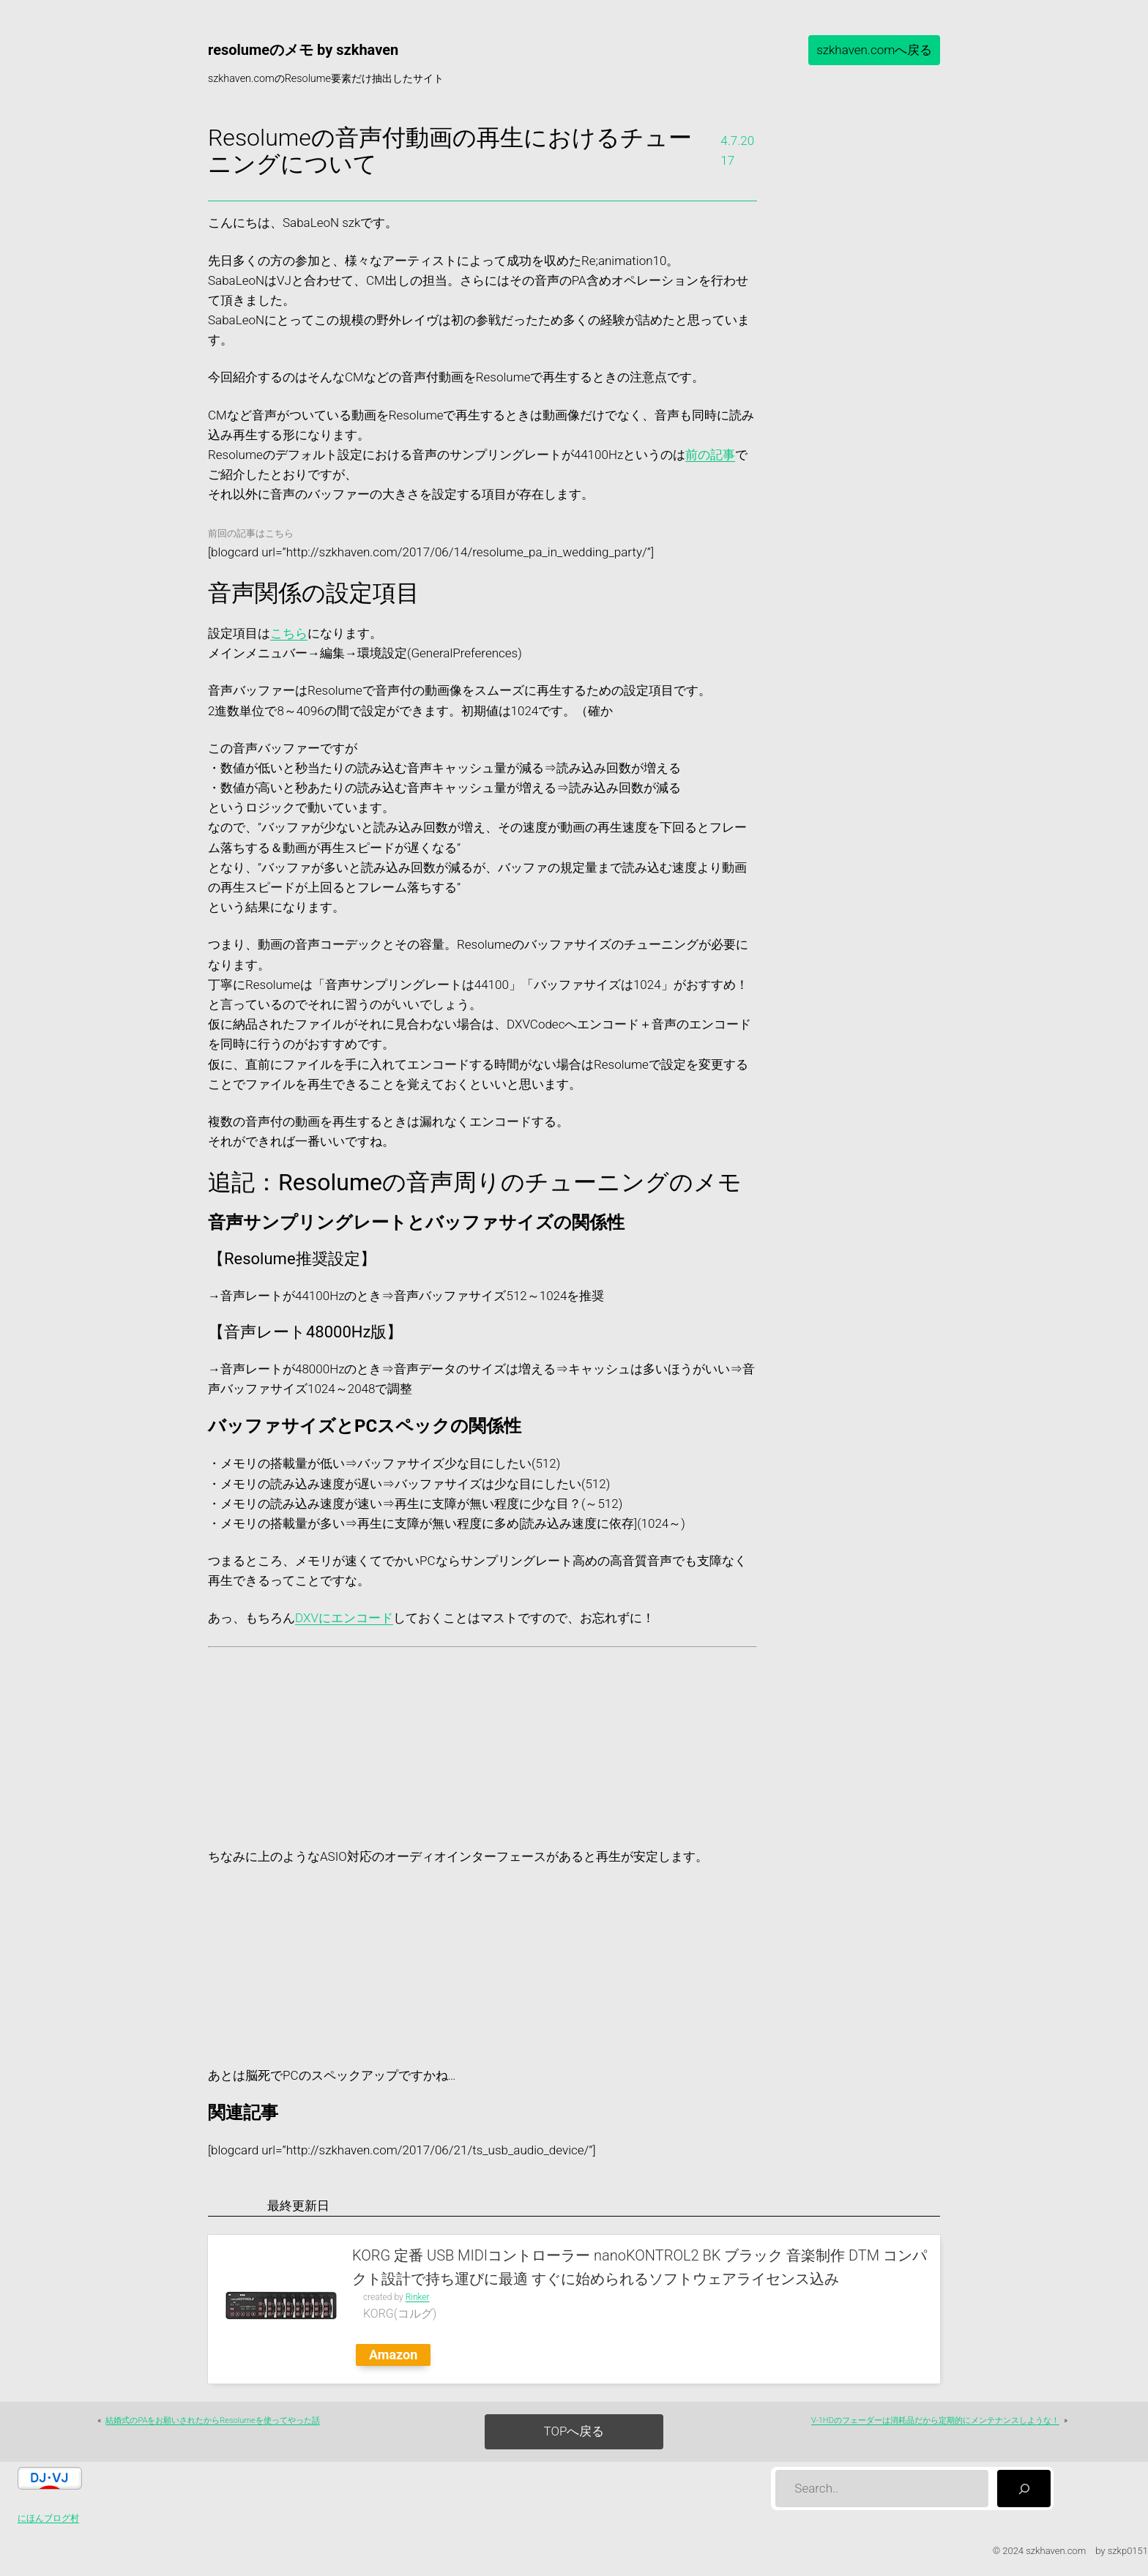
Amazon (393, 2354)
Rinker (418, 2297)
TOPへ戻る (574, 2431)
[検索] (1024, 2488)
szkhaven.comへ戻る (874, 49)
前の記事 (710, 454)
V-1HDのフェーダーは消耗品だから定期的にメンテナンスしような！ (935, 2420)
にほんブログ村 (48, 2518)
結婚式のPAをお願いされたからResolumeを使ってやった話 (212, 2420)
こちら (289, 633)
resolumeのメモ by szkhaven (303, 50)
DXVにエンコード (344, 1617)
